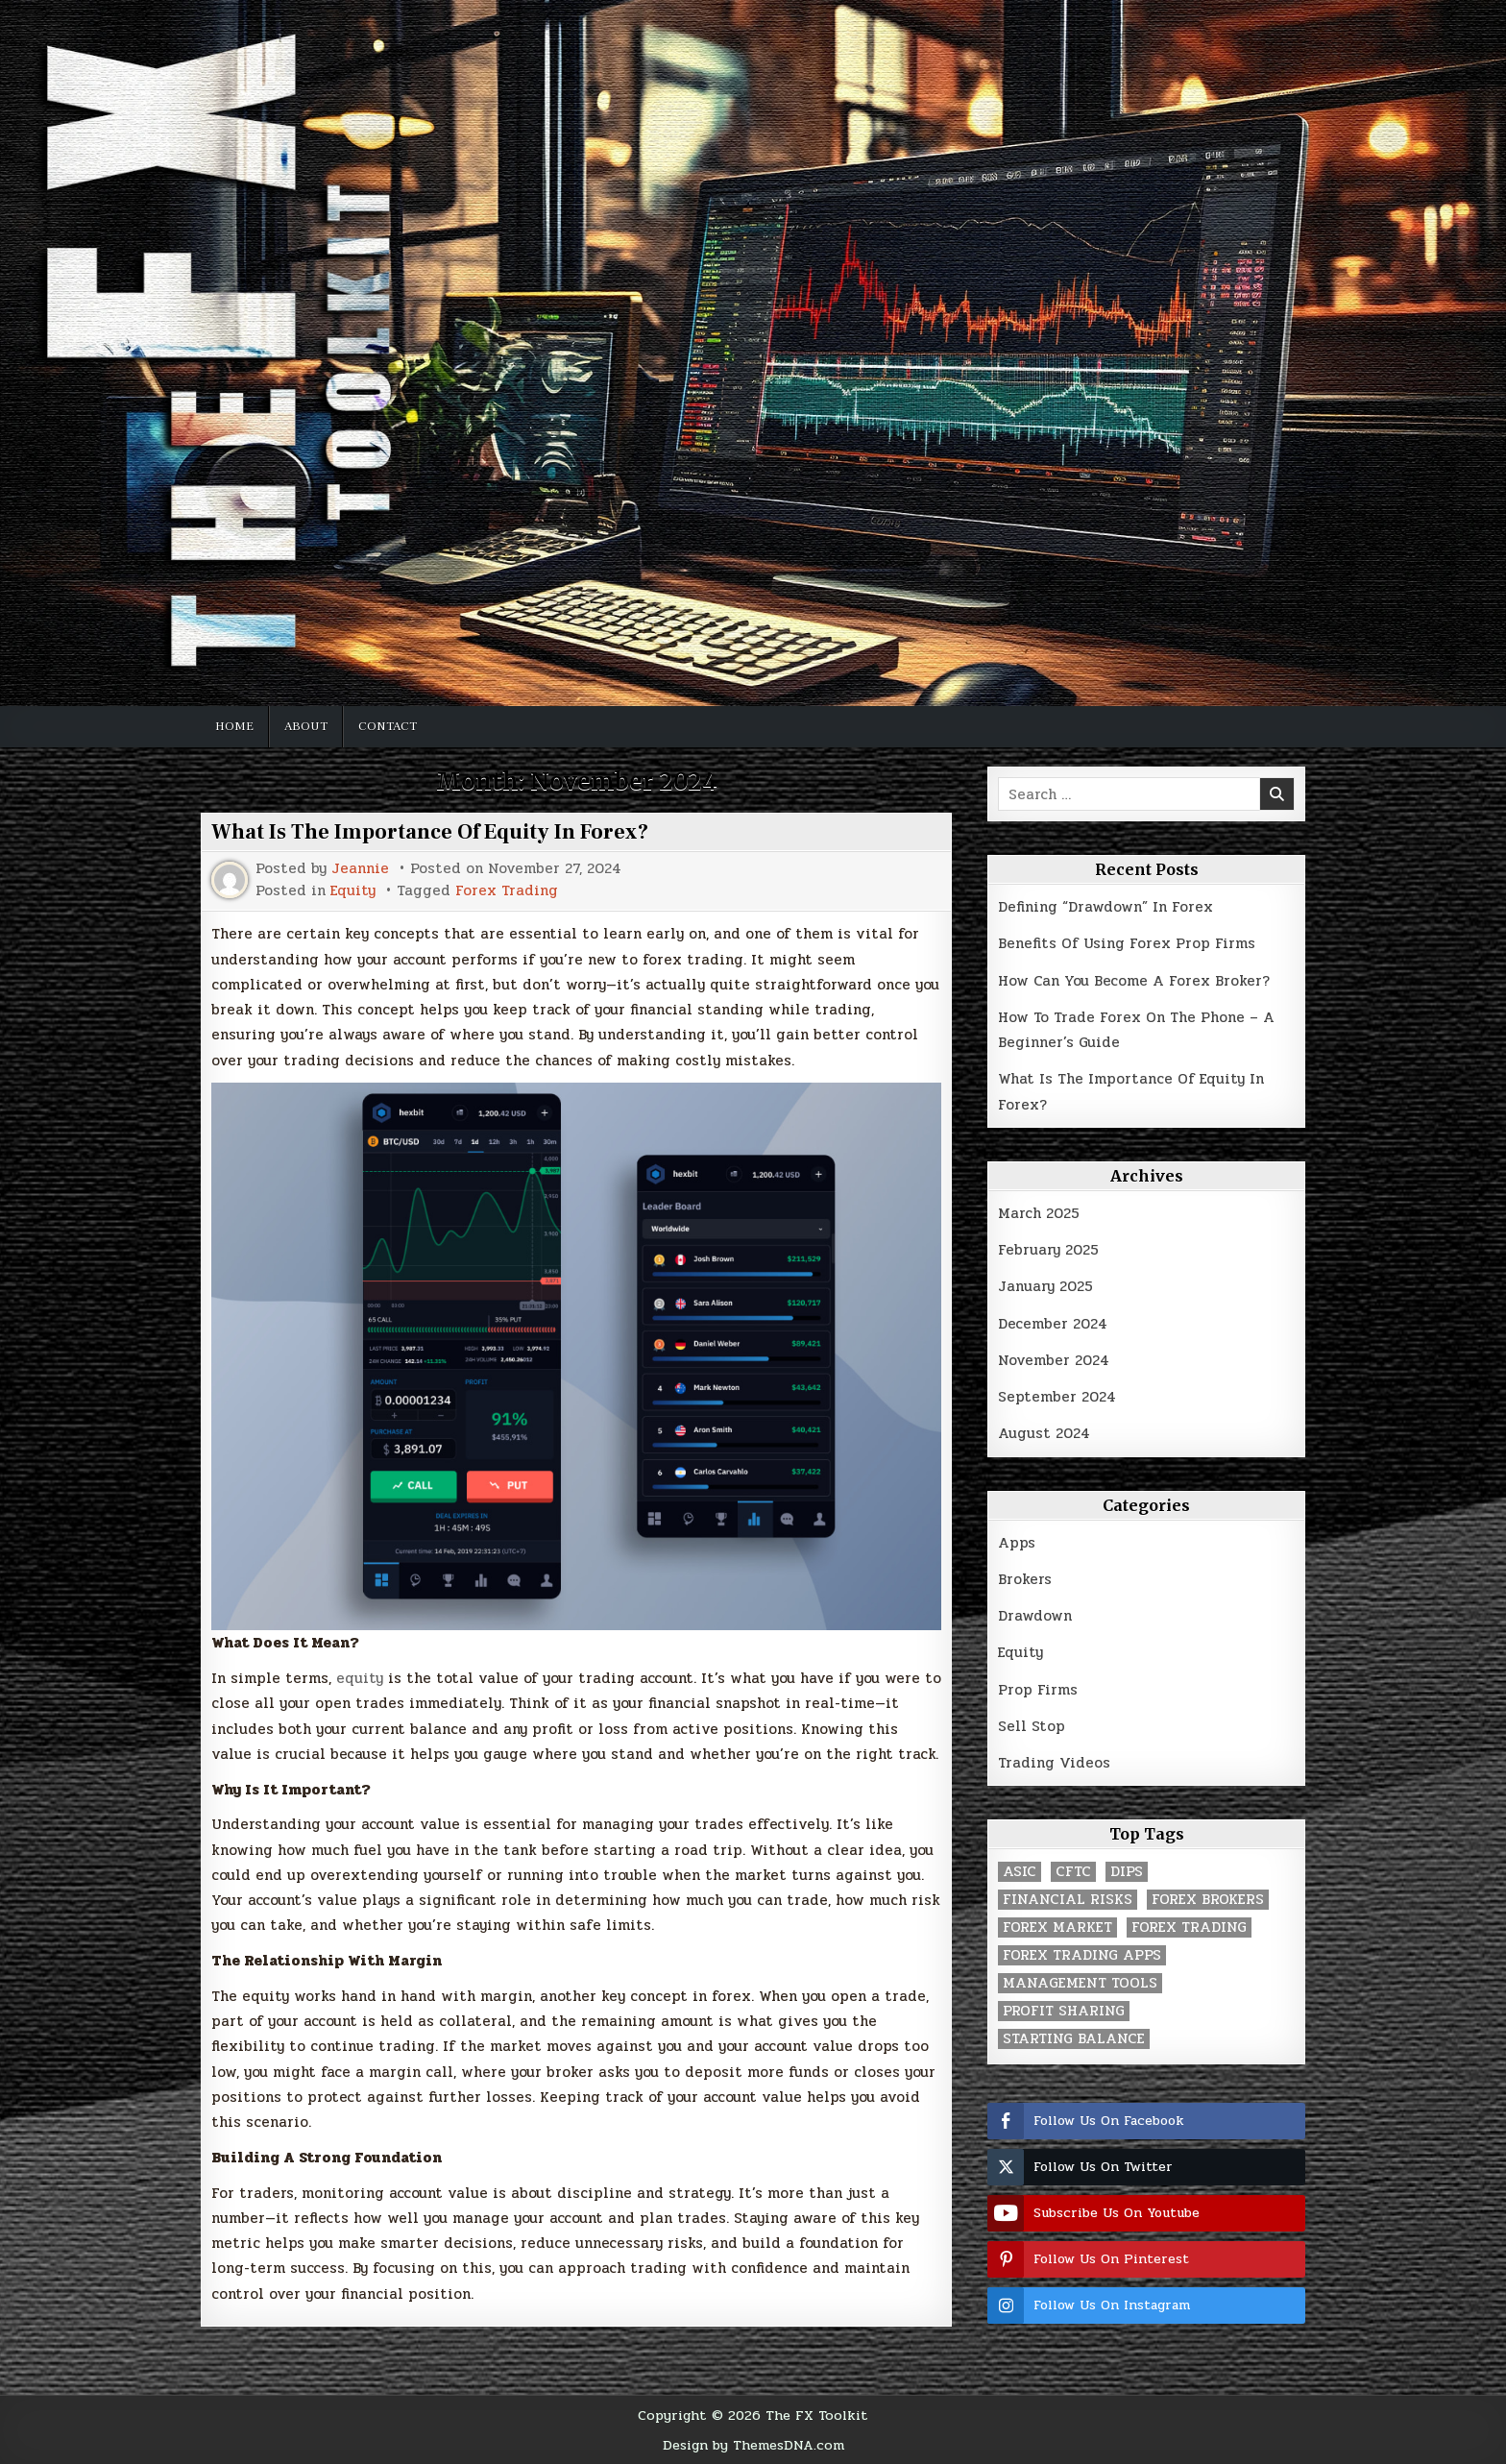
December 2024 (1052, 1323)
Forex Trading (506, 891)
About (306, 726)
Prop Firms (1038, 1689)
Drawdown (1035, 1615)
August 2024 (1044, 1433)
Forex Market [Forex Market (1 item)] (1057, 1927)
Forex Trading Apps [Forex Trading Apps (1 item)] (1082, 1955)
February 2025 (1048, 1249)
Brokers (1025, 1579)
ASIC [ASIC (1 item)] (1019, 1872)
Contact (387, 726)
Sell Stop (1031, 1726)
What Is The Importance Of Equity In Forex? (429, 831)
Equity (353, 891)
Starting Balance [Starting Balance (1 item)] (1074, 2039)
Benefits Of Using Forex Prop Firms (1126, 943)
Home (234, 726)
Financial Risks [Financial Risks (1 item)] (1067, 1900)
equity (359, 1678)
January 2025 (1045, 1286)
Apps (1016, 1542)
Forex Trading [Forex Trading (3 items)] (1189, 1927)
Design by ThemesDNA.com (753, 2444)
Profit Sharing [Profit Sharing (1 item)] (1064, 2011)
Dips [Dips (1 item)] (1126, 1872)
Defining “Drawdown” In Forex (1105, 906)
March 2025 (1039, 1213)
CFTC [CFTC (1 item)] (1073, 1872)
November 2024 (1053, 1360)
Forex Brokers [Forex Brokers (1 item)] (1208, 1900)
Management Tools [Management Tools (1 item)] (1080, 1983)
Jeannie (360, 869)
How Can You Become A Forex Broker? (1134, 980)
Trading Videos (1054, 1762)
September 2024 (1057, 1396)
